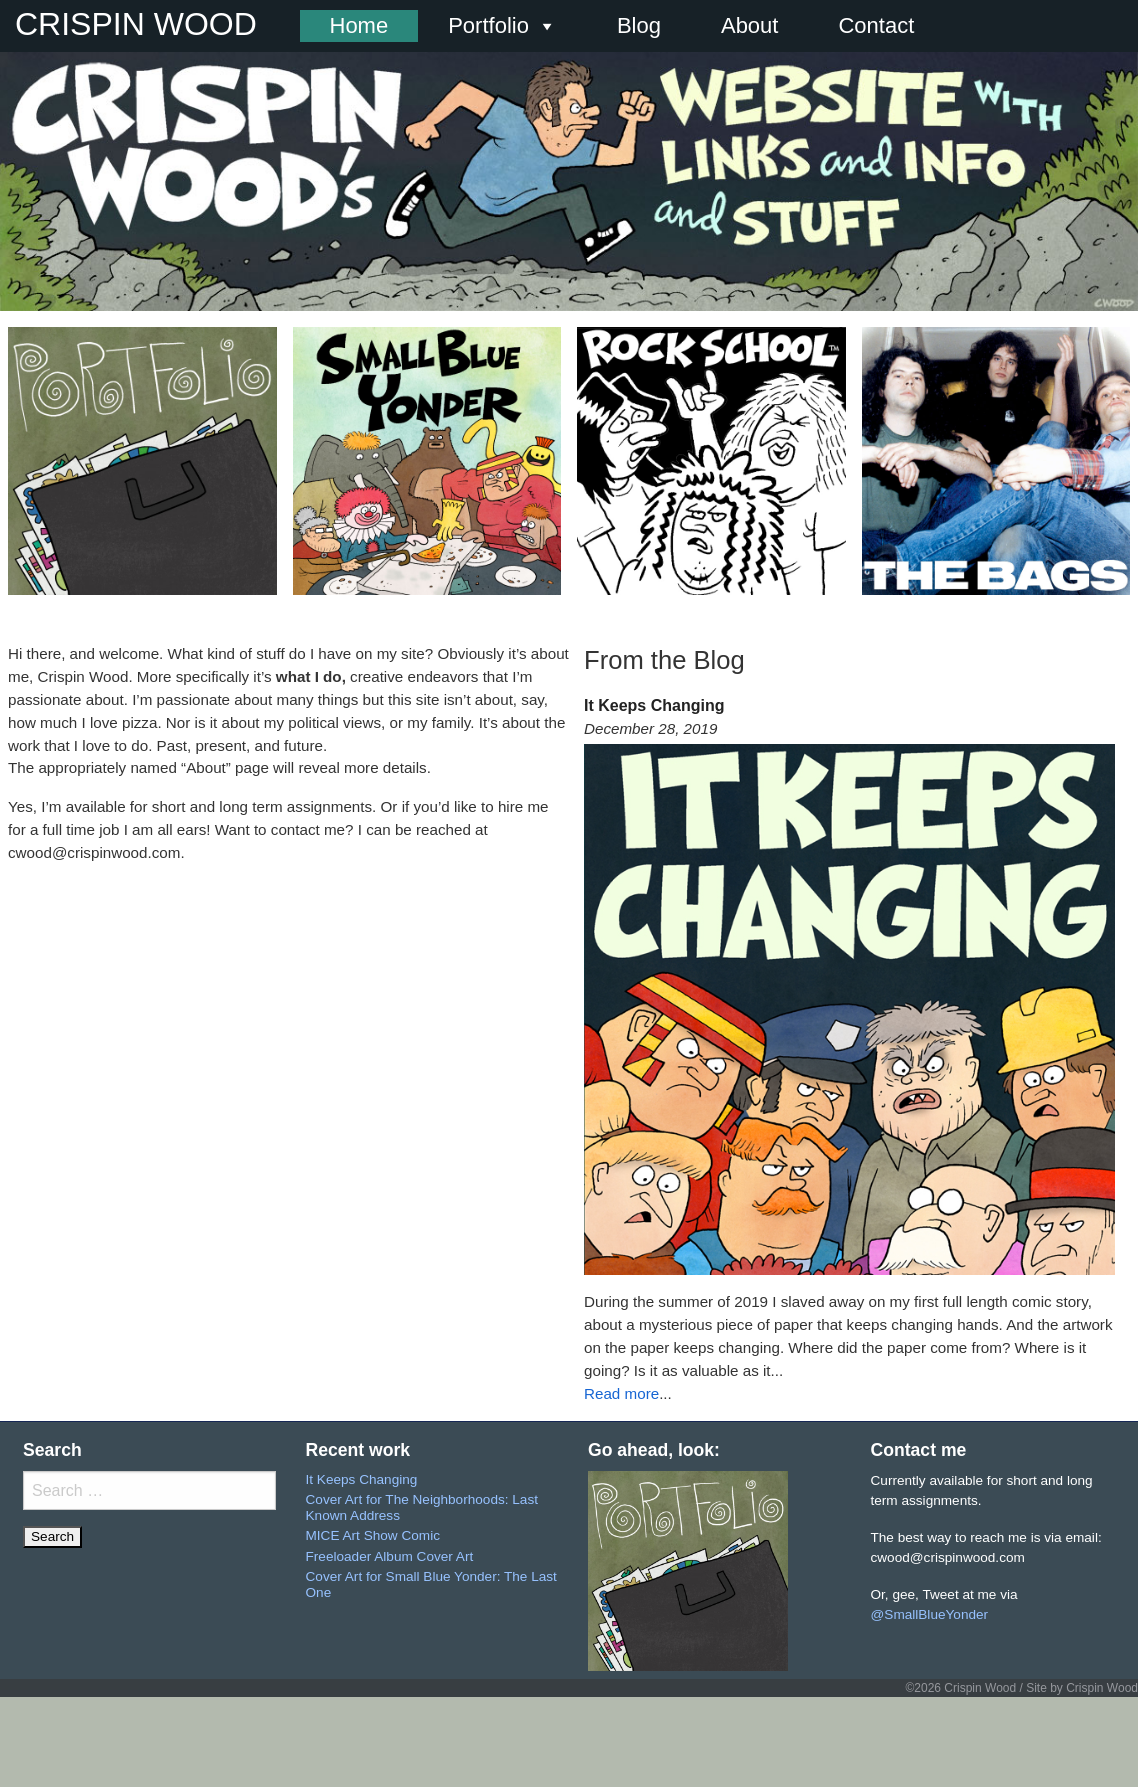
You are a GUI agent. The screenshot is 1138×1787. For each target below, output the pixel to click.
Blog (639, 25)
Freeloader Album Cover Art (390, 1556)
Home (359, 25)
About (750, 25)
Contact (876, 25)
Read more (621, 1393)
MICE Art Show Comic (373, 1535)
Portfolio (502, 26)
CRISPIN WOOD (136, 24)
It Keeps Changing (362, 1479)
